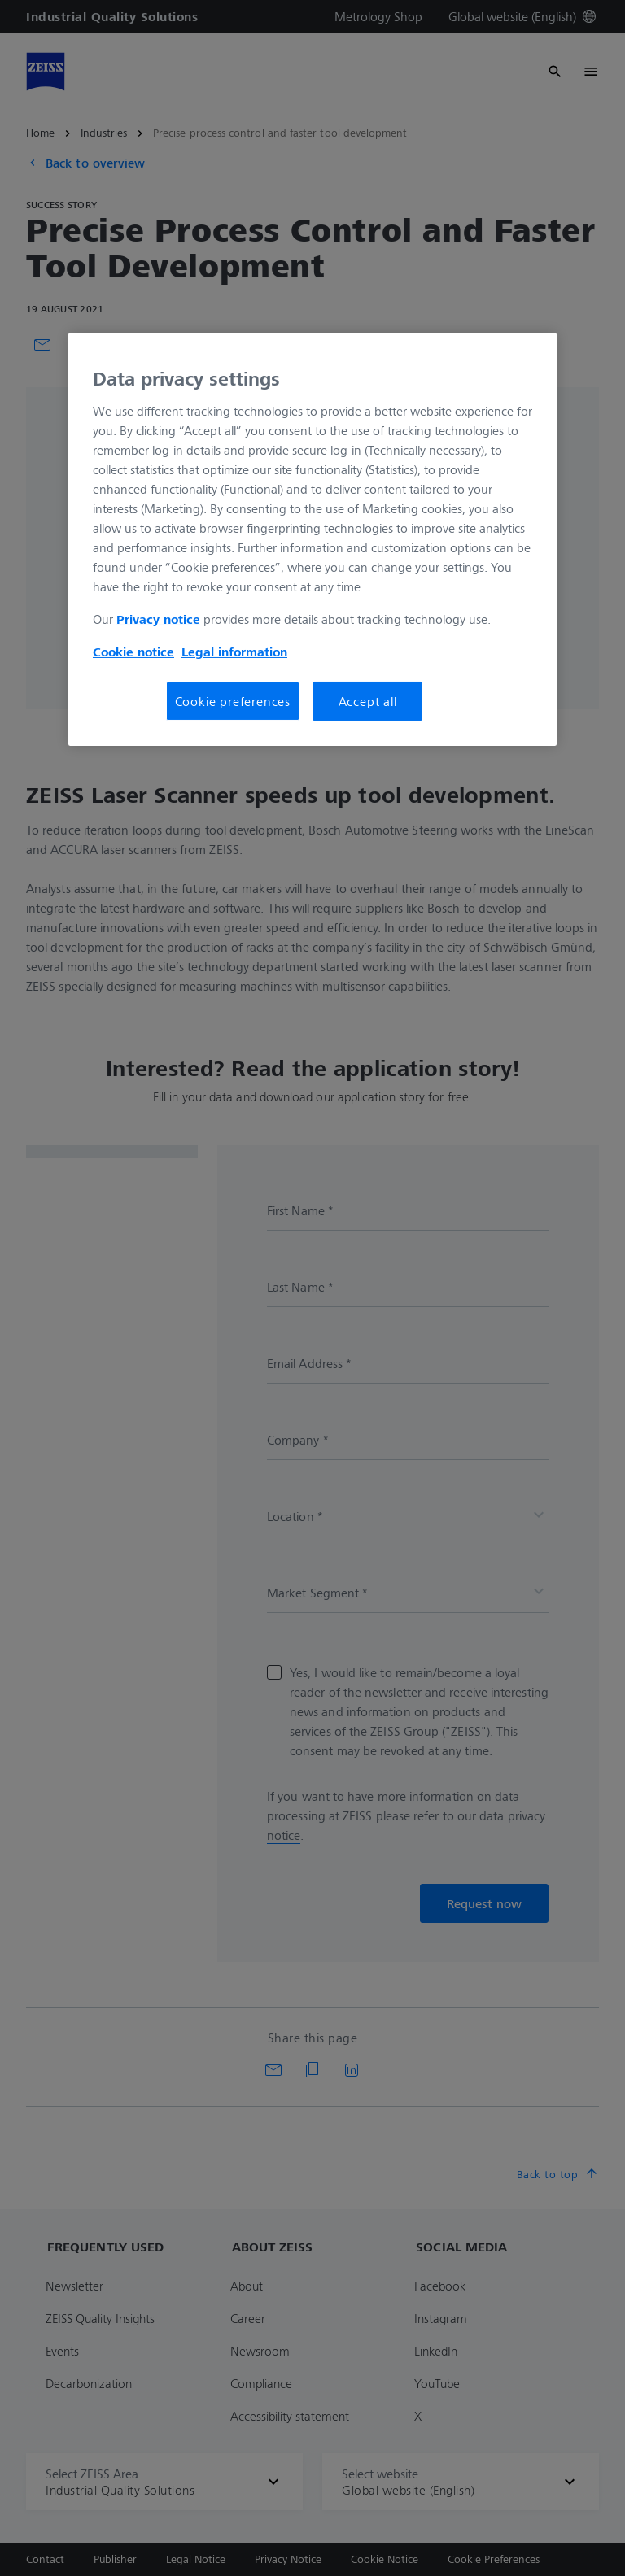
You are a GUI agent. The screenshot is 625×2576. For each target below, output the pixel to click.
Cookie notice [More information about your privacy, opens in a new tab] (133, 651)
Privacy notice (158, 619)
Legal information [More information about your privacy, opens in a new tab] (234, 651)
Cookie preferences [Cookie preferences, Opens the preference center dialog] (233, 701)
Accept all (368, 701)
